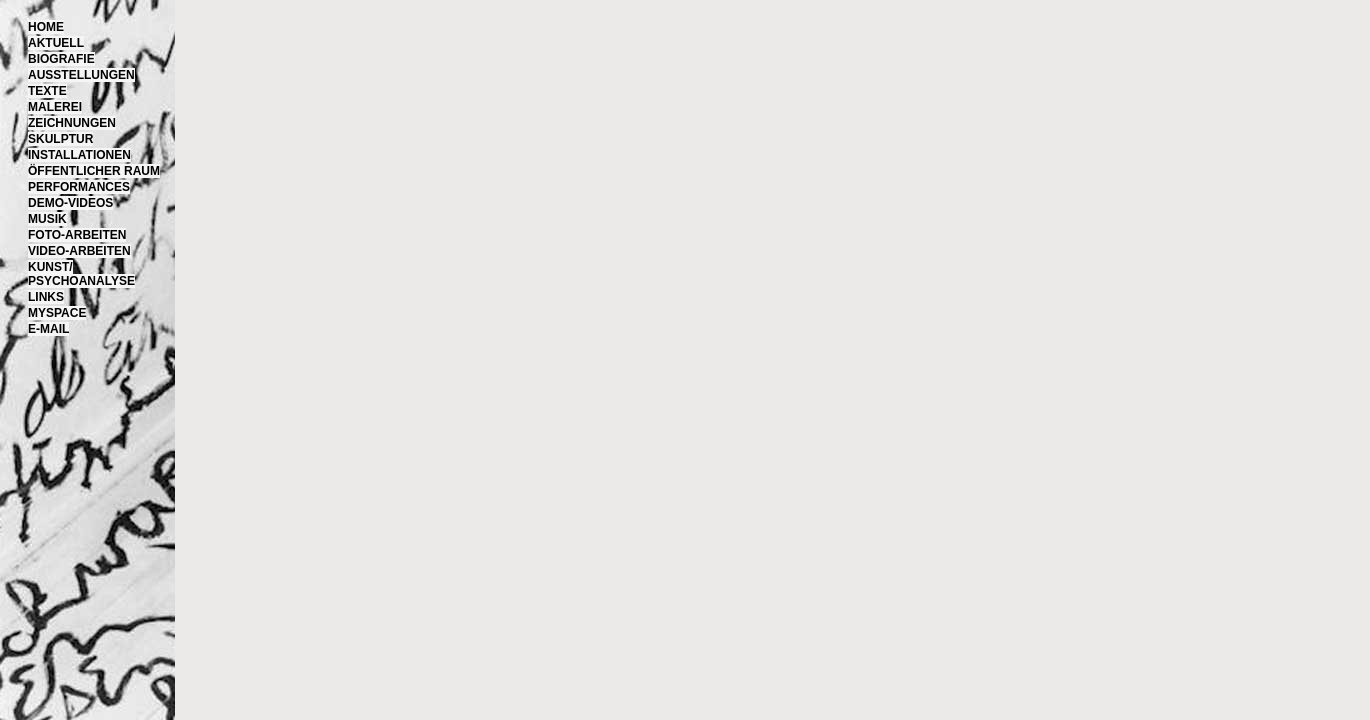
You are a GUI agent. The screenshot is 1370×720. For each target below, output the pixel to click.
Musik (47, 219)
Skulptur (60, 139)
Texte (47, 91)
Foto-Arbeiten (77, 235)
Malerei (55, 107)
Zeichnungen (72, 123)
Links (46, 297)
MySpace (57, 313)
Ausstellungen (81, 75)
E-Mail (48, 329)
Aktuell (56, 43)
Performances (79, 187)
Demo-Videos (70, 203)
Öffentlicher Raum (94, 171)
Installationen (79, 155)
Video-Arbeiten (79, 251)
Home (46, 27)
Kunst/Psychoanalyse (81, 274)
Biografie (61, 59)
